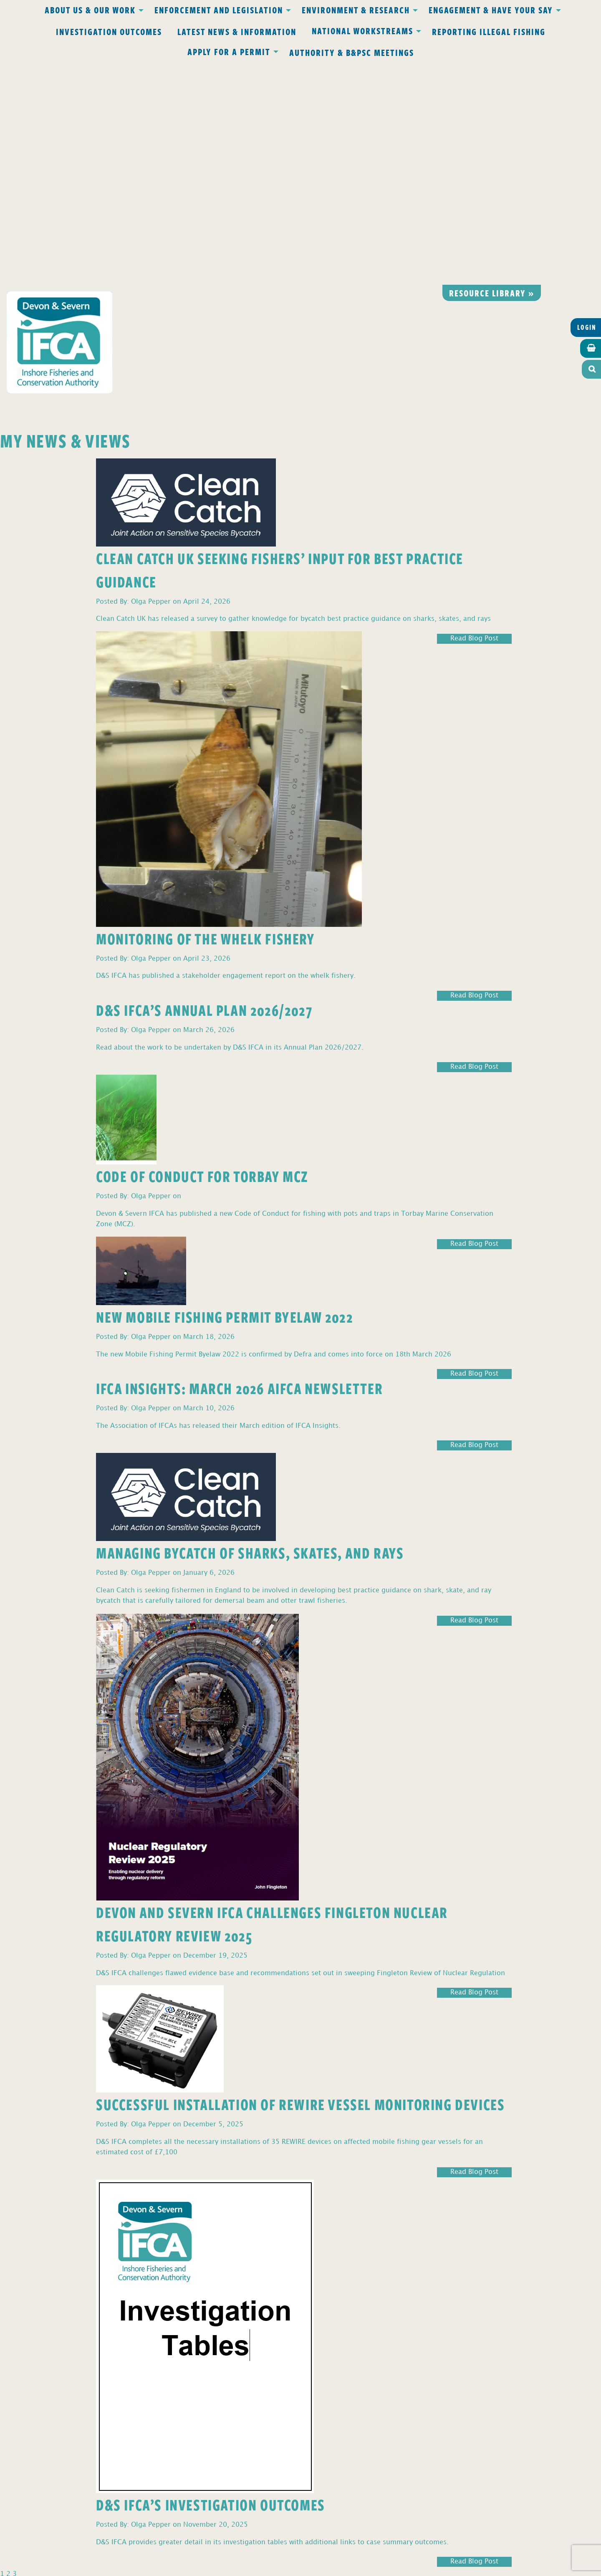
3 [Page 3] (15, 2351)
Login (586, 105)
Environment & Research (356, 9)
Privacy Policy (191, 2394)
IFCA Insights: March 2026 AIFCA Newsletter (239, 1165)
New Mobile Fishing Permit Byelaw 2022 (224, 1094)
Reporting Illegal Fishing (488, 31)
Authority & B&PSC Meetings (351, 52)
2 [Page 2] (8, 2351)
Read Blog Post (474, 416)
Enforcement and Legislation (218, 9)
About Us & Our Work (90, 9)
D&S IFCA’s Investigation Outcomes (210, 2282)
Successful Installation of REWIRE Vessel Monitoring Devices (300, 1881)
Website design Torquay (243, 2567)
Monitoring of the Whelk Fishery (205, 716)
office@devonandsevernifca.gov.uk (183, 2442)
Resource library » (491, 70)
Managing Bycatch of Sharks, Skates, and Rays (250, 1330)
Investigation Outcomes (109, 31)
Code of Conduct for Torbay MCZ (202, 953)
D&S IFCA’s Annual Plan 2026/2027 (204, 787)
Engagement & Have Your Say (491, 9)
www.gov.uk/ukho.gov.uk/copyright (268, 2536)
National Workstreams (362, 30)
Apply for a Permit (228, 51)
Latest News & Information (236, 31)
